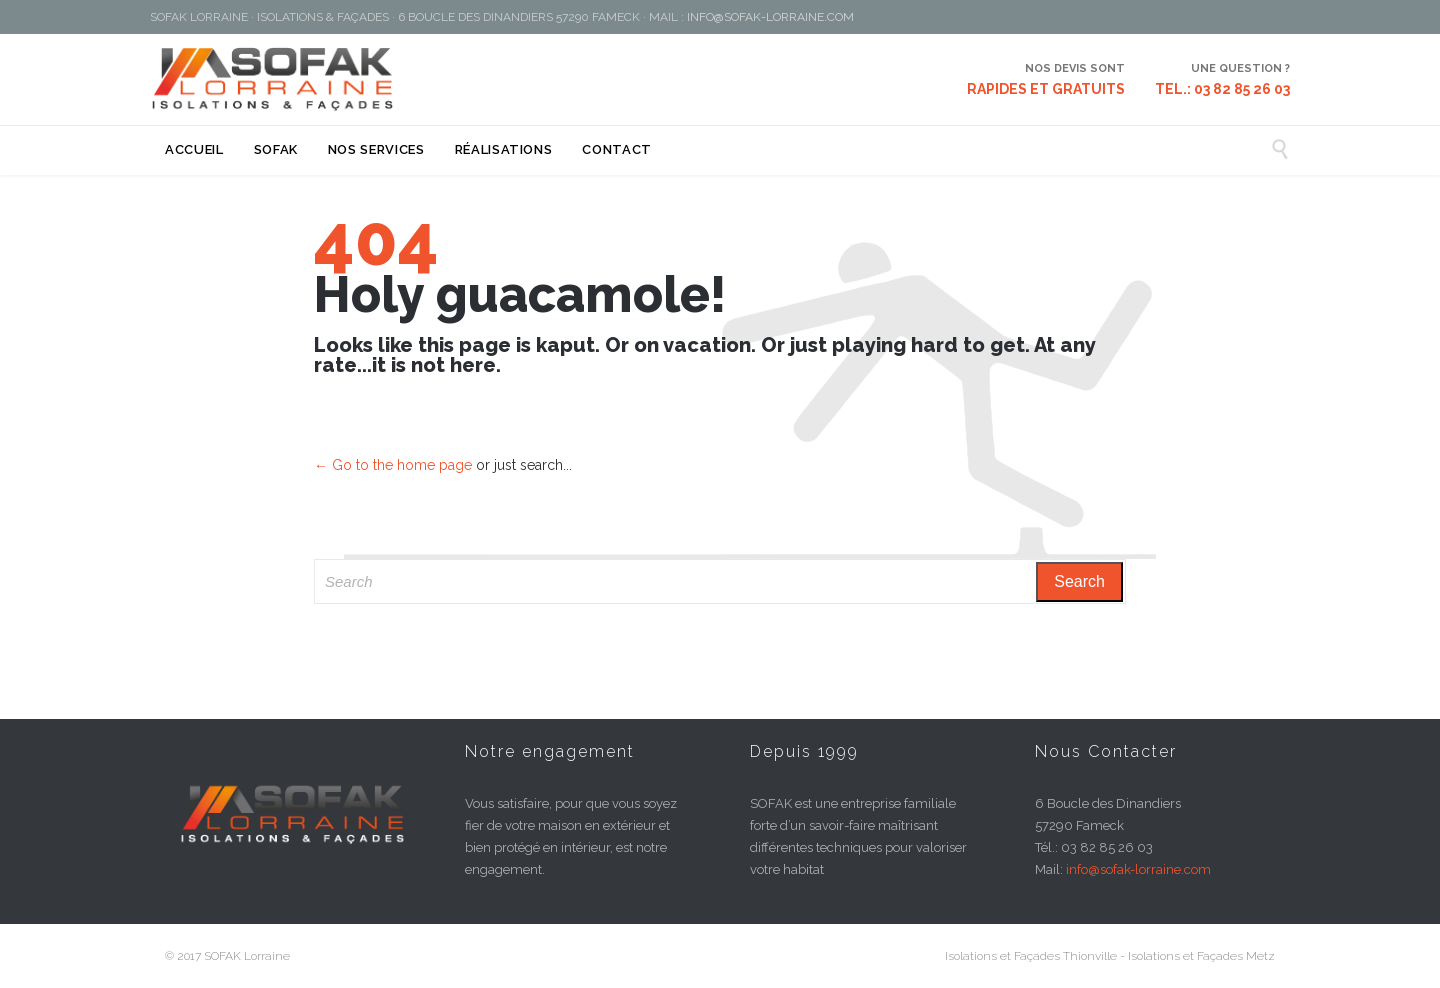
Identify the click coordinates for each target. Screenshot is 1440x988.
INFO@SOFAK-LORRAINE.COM (770, 17)
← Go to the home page (393, 465)
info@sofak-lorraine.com (1138, 869)
